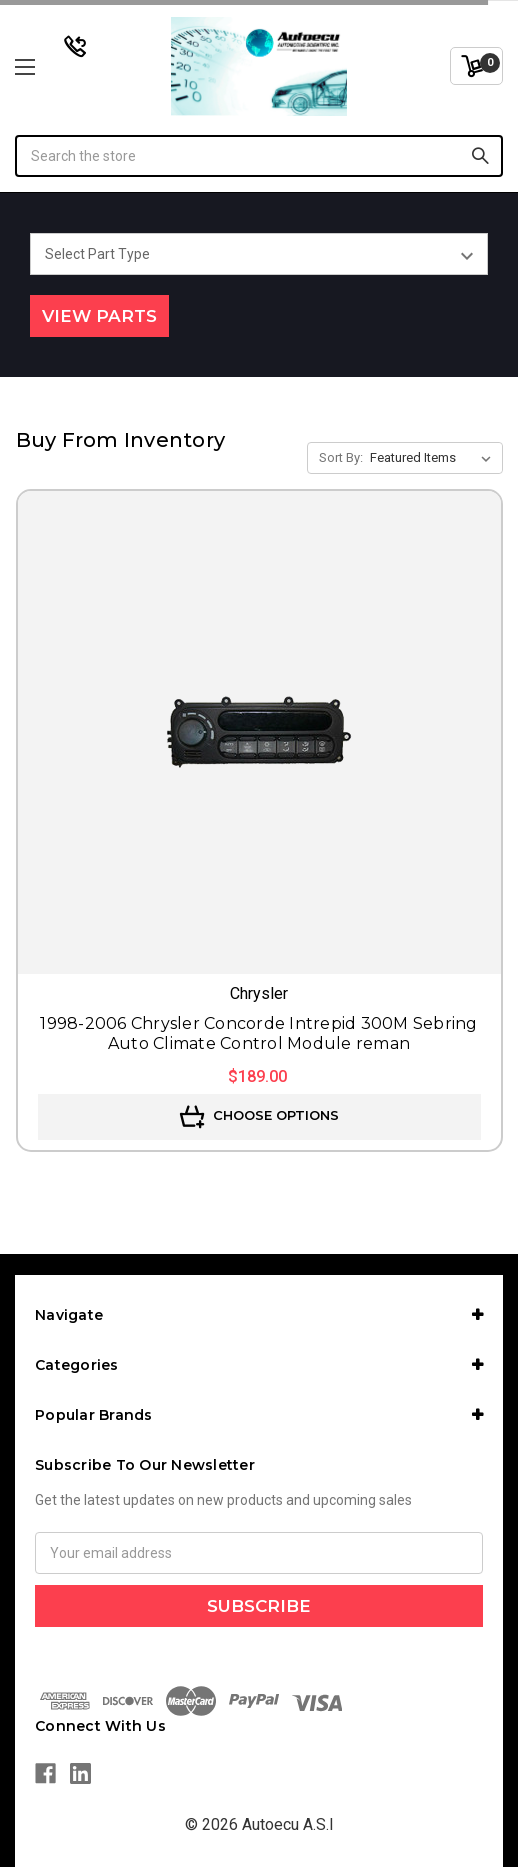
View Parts (99, 316)
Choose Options (259, 1117)
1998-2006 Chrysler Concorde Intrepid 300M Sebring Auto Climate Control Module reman (258, 1033)
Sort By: (341, 457)
